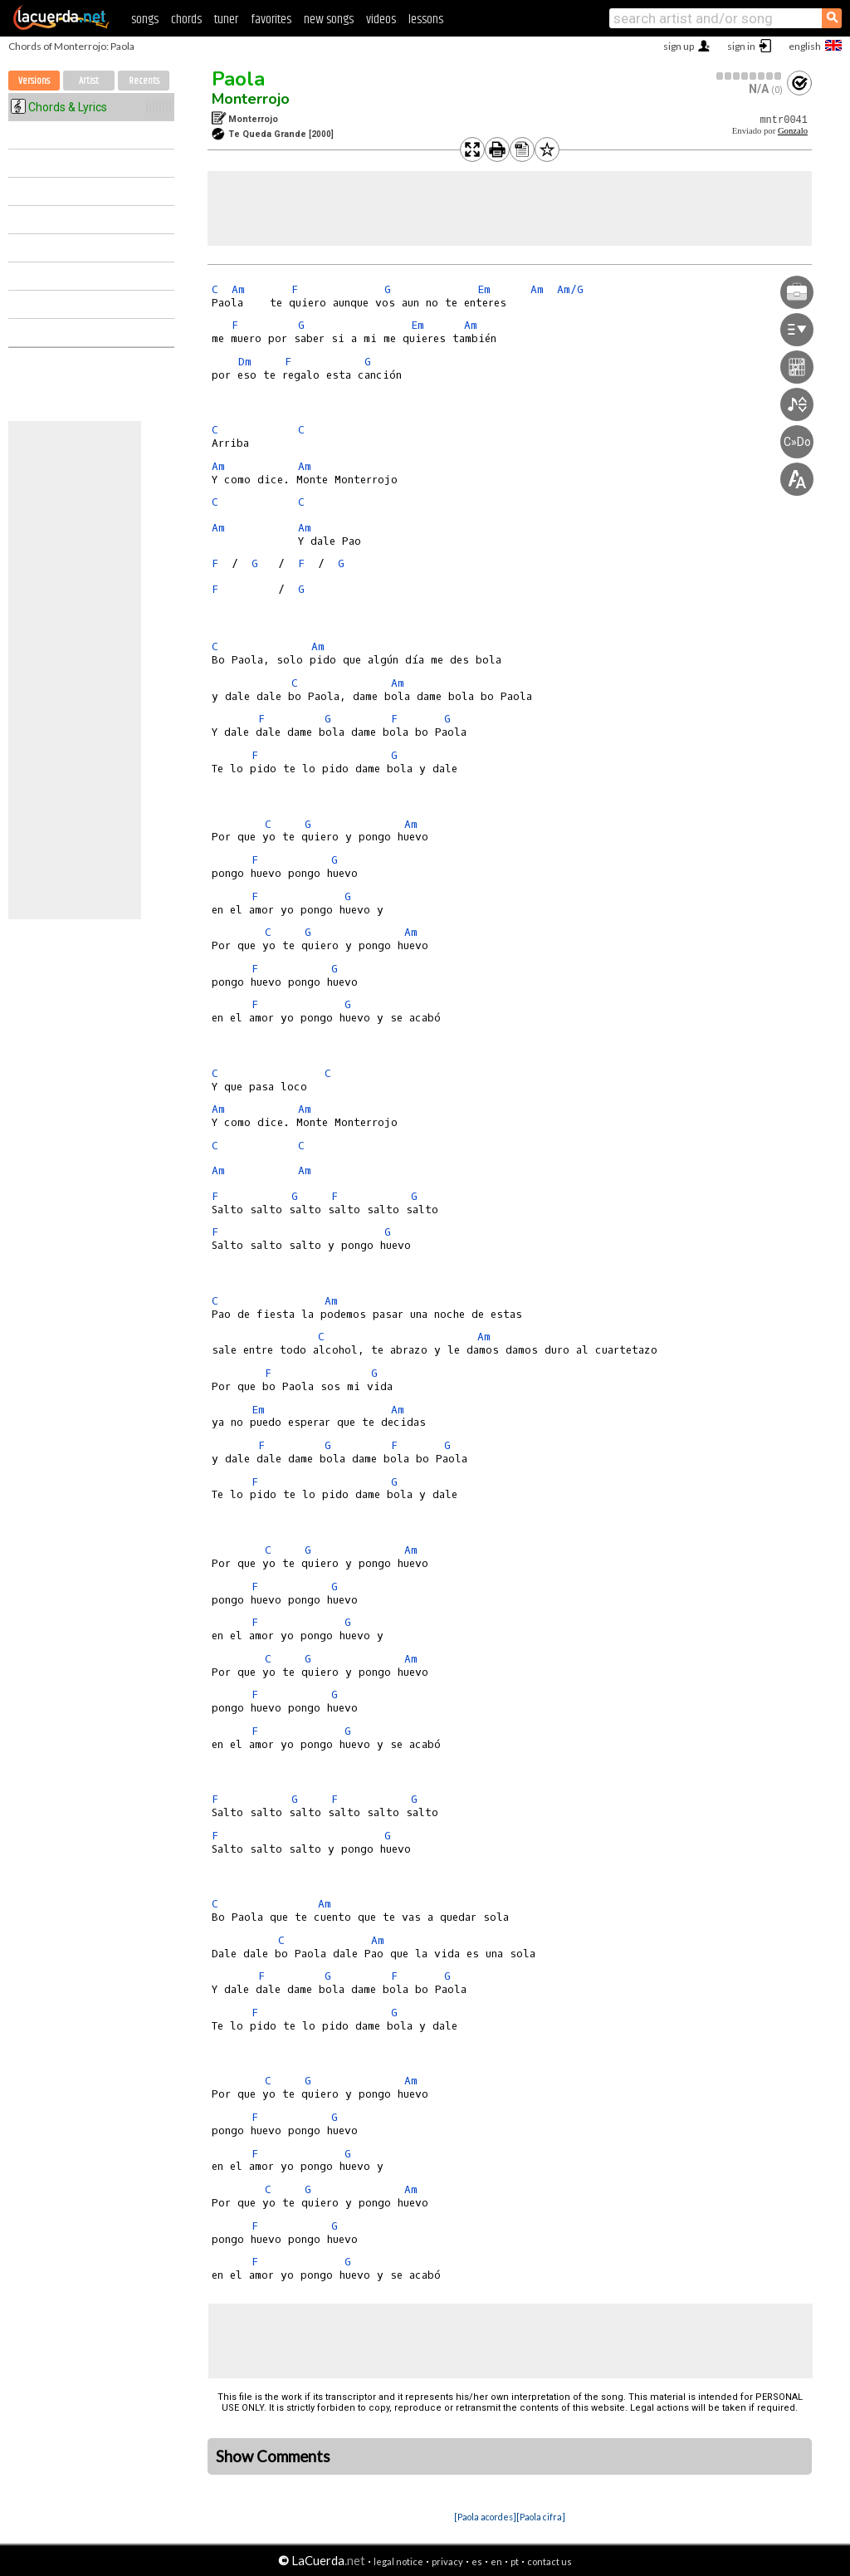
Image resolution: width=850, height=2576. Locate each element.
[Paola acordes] (485, 2516)
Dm (245, 362)
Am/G (570, 289)
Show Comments (273, 2456)
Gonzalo (793, 130)
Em (484, 289)
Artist (89, 81)
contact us (549, 2561)
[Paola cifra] (540, 2516)
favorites (271, 19)
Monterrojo (251, 99)
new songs (329, 19)
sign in (741, 46)
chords (186, 19)
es (476, 2561)
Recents (144, 81)
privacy (447, 2561)
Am (238, 289)
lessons (425, 19)
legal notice (398, 2561)
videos (381, 19)
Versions (34, 81)
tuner (226, 19)
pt (514, 2561)
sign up (678, 46)
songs (145, 19)
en (496, 2561)
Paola (238, 79)
